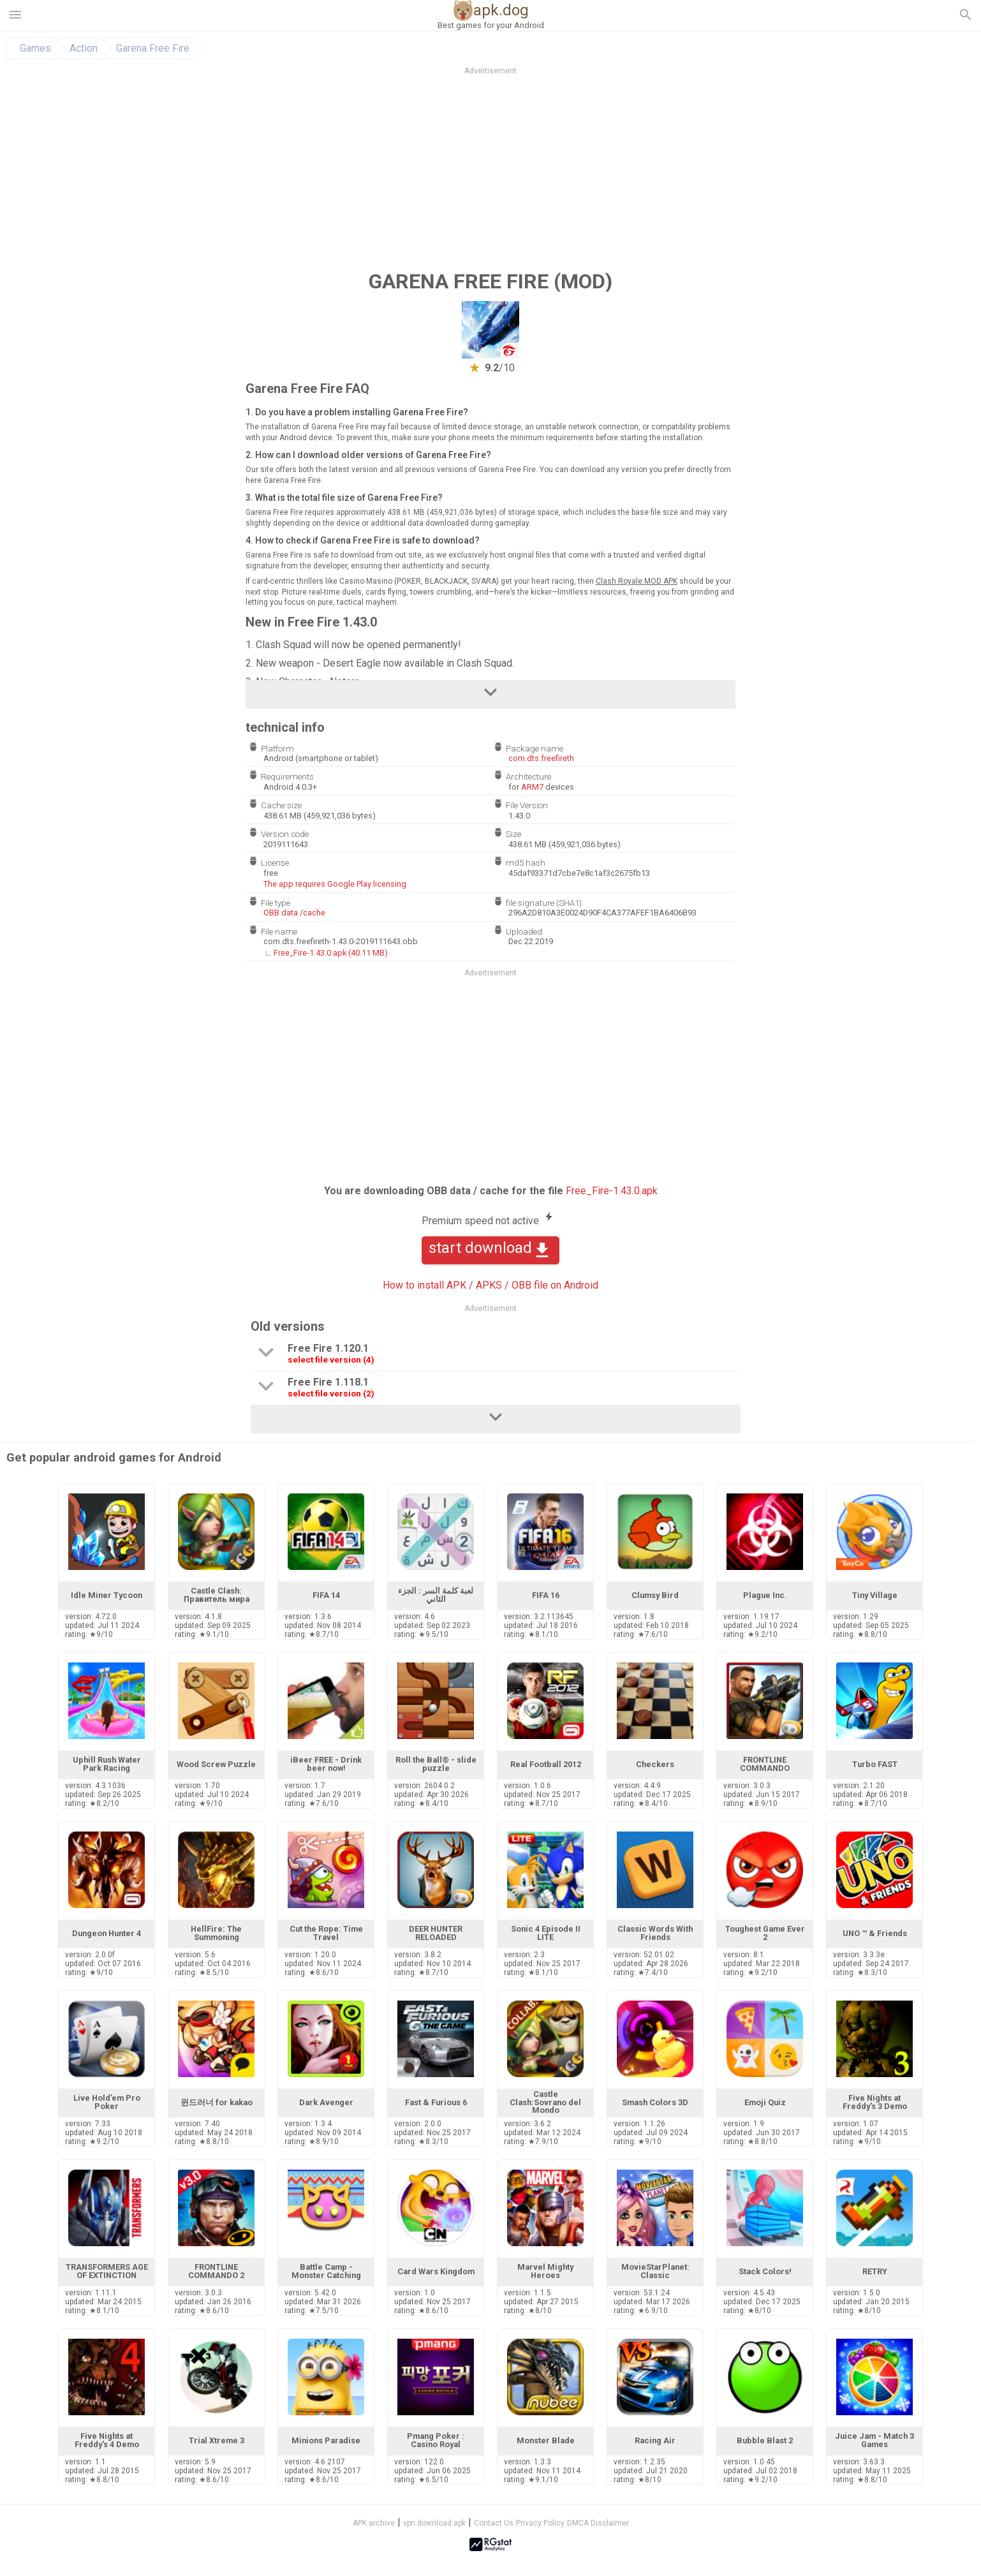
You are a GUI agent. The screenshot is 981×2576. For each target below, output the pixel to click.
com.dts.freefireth (541, 758)
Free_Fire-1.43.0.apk (612, 1191)
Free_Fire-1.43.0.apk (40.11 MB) (331, 953)
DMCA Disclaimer (598, 2523)
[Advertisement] (567, 171)
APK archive (374, 2523)
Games (35, 48)
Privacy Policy (540, 2523)
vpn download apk (434, 2523)
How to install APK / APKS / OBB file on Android (490, 1285)
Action (84, 48)
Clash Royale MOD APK (636, 581)
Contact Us (493, 2523)
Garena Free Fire (152, 48)
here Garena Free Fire (283, 480)
